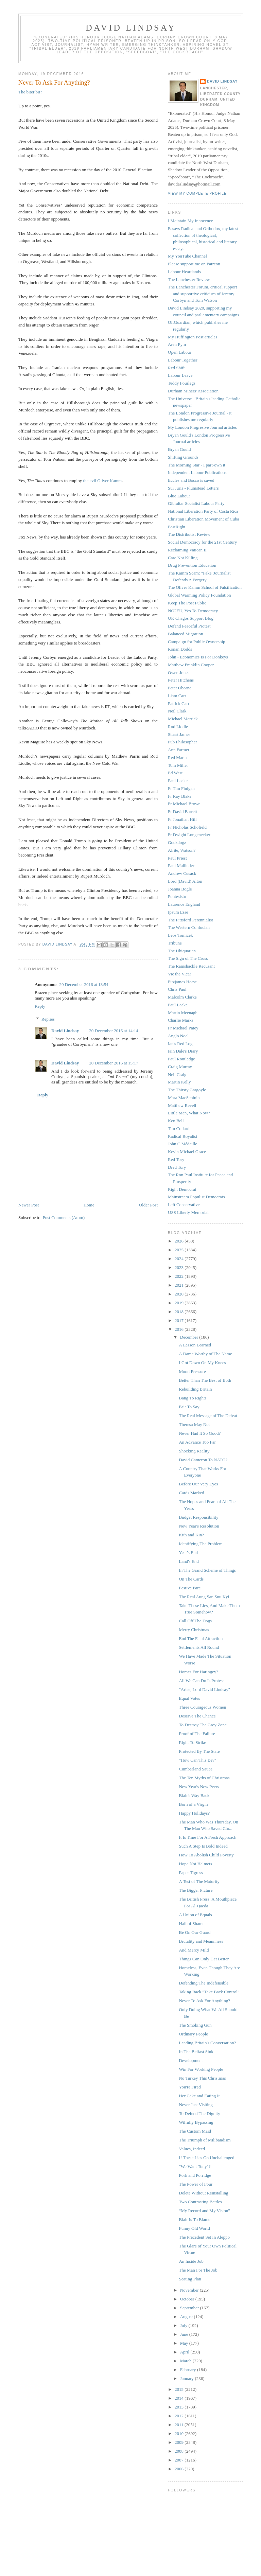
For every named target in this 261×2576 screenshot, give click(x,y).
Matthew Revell (182, 1105)
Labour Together (182, 360)
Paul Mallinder (181, 865)
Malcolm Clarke (182, 997)
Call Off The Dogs (195, 1620)
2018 (180, 1311)
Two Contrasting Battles (200, 2201)
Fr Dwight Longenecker (189, 834)
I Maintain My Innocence (190, 220)
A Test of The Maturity (199, 1881)
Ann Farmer (178, 749)
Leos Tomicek (180, 935)
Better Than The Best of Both (205, 1380)
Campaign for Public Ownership (196, 641)
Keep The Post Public (187, 602)
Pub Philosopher (182, 741)
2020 (180, 1293)
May (184, 2343)
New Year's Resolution (199, 1526)
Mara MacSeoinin (184, 1097)
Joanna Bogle (180, 889)
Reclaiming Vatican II (187, 549)
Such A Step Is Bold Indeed (203, 1846)
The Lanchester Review (189, 279)
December (189, 1337)
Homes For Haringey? (198, 1671)
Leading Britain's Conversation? (207, 2042)
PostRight (176, 526)
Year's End (188, 1552)
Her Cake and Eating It (199, 2095)
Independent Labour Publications (197, 472)
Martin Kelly (179, 1081)
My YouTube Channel (187, 256)
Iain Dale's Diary (183, 1051)
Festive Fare (190, 1587)
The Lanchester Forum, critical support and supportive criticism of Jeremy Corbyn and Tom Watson (202, 293)
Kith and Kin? (191, 1534)
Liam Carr (177, 695)
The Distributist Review (189, 534)
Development (191, 2060)
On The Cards (191, 1579)
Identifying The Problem (200, 1543)
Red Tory (176, 1159)
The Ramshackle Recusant (191, 966)
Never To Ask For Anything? (204, 2000)
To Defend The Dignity (199, 2113)
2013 (180, 2407)
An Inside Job (191, 2261)
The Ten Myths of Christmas (204, 1777)
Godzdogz (177, 842)
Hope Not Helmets (195, 1863)
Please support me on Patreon (194, 263)
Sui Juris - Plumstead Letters (193, 488)
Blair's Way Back (194, 1795)
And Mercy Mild (194, 1950)
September (190, 2307)
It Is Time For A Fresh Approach (207, 1837)
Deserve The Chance (197, 1715)
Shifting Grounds (183, 457)
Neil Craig (177, 1074)
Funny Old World (194, 2228)
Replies (48, 1019)
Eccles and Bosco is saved (191, 480)
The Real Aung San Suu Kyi (204, 1596)
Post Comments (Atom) (64, 1217)
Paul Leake (178, 780)
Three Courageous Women (202, 1707)
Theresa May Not (194, 1424)
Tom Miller (178, 765)
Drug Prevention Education (192, 565)
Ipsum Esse (178, 912)
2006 (180, 2468)
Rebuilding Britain (195, 1389)
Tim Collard (178, 1128)
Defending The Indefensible (203, 1983)
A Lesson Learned (195, 1344)
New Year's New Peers (199, 1786)
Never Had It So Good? (200, 1433)
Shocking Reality (194, 1450)
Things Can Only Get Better (204, 1958)
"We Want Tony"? (194, 2166)
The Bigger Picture (195, 1890)
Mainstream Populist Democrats (196, 1196)
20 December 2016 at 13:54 (83, 984)
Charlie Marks (180, 1020)
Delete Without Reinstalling (203, 2192)
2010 (180, 2433)
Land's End (188, 1561)
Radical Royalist (182, 1136)
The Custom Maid (195, 2131)
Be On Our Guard (194, 1932)
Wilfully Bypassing (196, 2122)
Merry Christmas (194, 1629)
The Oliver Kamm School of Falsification (205, 587)
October (187, 2298)
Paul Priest (177, 858)
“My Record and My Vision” (204, 2210)
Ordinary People (193, 2033)
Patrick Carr (178, 703)
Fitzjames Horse (182, 981)
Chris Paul (177, 989)
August (187, 2316)
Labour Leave (180, 375)
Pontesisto (177, 896)
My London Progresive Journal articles (202, 427)
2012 (180, 2415)
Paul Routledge (181, 1058)
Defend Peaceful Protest (189, 626)
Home (89, 1204)
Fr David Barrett (182, 811)
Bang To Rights (192, 1397)
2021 (180, 1285)
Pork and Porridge (195, 2175)
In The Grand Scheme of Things (207, 1570)
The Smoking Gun (195, 2025)
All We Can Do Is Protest (201, 1680)
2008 (180, 2451)
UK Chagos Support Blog (190, 618)
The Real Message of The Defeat (208, 1415)
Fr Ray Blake (179, 796)
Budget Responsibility (198, 1517)
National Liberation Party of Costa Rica (203, 511)
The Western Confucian (189, 927)
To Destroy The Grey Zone (202, 1724)
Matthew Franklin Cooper (191, 664)
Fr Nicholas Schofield (187, 827)
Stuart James (179, 734)
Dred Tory (177, 1167)
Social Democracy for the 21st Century (202, 542)
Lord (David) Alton (185, 881)
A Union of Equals (195, 1914)
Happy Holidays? (194, 1813)
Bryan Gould (179, 449)
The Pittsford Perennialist (190, 919)
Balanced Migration (185, 633)
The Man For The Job (198, 2270)
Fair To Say (189, 1406)
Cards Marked (191, 1492)
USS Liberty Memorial (188, 1212)
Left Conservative (184, 1204)
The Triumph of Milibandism (204, 2139)
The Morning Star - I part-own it (196, 464)
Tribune (175, 943)
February (188, 2369)
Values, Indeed (192, 2148)
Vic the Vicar (179, 973)
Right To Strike (192, 1742)
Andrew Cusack (182, 873)
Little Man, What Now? (189, 1112)
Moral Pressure (192, 1371)
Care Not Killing (182, 557)
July (184, 2325)
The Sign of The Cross (188, 958)
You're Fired (190, 2086)
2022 (180, 1276)
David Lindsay (131, 28)
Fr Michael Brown (184, 803)
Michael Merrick (183, 718)
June (184, 2334)
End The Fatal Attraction (201, 1638)
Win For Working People (201, 2069)
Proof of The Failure (197, 1733)
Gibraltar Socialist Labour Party (196, 503)
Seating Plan (190, 2278)
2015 (180, 2389)
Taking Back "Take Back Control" (209, 1991)
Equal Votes (189, 1698)
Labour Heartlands (184, 271)
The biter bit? (30, 91)
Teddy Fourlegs (181, 383)
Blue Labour (179, 495)
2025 (180, 1249)
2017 (180, 1320)
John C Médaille (182, 1143)
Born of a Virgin (193, 1804)
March (186, 2360)
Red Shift (176, 367)
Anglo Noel (178, 1035)
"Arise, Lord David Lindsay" (204, 1689)
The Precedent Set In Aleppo (204, 2237)
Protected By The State (199, 1751)
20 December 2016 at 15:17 (113, 1062)
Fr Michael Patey (183, 1027)
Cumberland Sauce (195, 1768)
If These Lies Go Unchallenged (206, 2157)
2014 (180, 2398)
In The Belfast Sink (196, 2051)
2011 (180, 2424)
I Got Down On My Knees (202, 1362)
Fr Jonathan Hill (182, 819)
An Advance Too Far (197, 1442)
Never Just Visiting (195, 2104)
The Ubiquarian (182, 950)
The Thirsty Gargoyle (187, 1089)
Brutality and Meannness (201, 1941)
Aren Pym (177, 344)
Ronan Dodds (180, 649)
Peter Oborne (179, 687)
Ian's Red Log (180, 1043)
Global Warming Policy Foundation (199, 595)
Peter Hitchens (181, 680)
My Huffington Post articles (192, 336)
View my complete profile (197, 193)
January (187, 2378)
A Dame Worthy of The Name (205, 1353)
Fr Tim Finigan (181, 788)
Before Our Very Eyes (198, 1483)
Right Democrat (182, 1189)
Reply (40, 1006)
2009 (180, 2442)
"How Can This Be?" (197, 1760)
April (185, 2351)
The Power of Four (195, 2184)
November (190, 2290)
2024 (180, 1258)
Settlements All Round (199, 1647)
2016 (180, 1329)
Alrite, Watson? (181, 850)
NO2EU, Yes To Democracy (193, 610)
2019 (180, 1302)
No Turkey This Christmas (202, 2078)
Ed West (175, 772)
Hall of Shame (191, 1923)
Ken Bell (176, 1120)
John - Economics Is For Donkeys (198, 656)
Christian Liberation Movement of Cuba (203, 519)
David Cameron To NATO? (203, 1459)
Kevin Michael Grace (187, 1151)
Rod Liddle (178, 726)
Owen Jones (178, 672)
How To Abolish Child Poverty (206, 1854)
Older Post (148, 1204)
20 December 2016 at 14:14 (113, 1030)
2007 (180, 2460)
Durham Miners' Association (193, 390)
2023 (180, 1267)
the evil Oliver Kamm (102, 480)
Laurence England (184, 904)
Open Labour (179, 352)
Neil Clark (177, 710)
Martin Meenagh (182, 1012)
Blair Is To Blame (194, 2219)
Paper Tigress (191, 1872)
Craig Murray (180, 1066)
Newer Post (28, 1204)
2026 (180, 1240)
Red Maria (177, 757)
